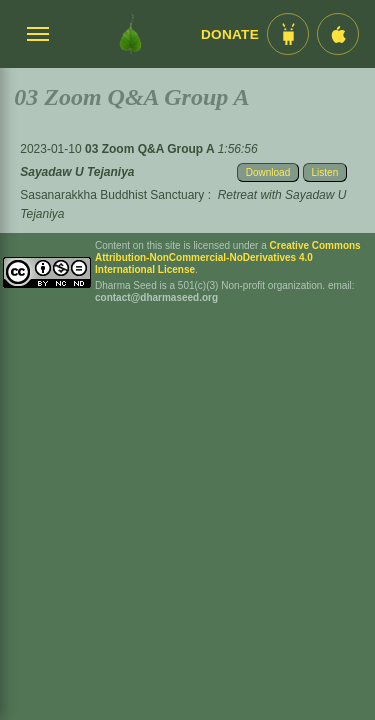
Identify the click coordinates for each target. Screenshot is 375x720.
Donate (230, 34)
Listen (325, 172)
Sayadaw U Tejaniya (77, 172)
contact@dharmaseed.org (156, 297)
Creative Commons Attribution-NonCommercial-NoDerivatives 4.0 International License (228, 257)
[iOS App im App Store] (338, 34)
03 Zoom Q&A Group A (151, 149)
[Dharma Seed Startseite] (130, 34)
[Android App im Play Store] (288, 34)
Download (268, 172)
